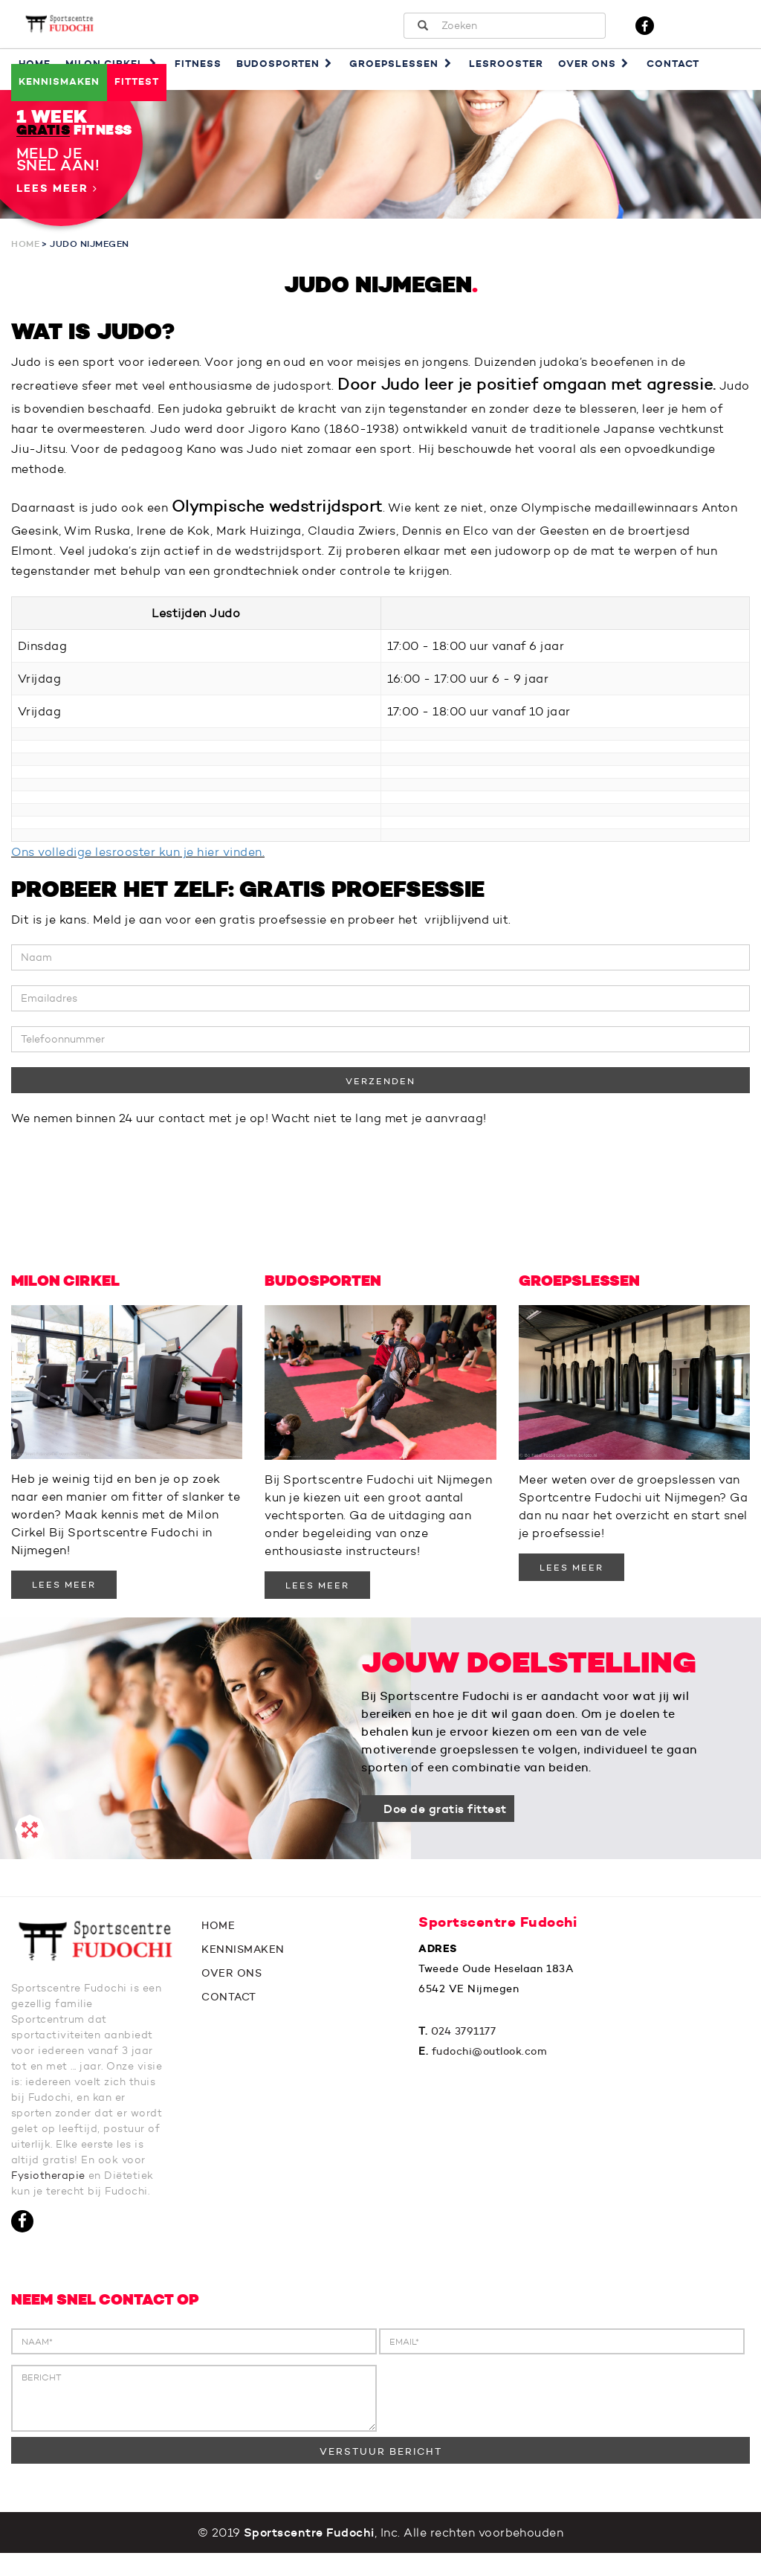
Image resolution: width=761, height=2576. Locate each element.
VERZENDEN (380, 1088)
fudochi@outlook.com (490, 2058)
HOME (218, 1932)
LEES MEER (64, 1591)
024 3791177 (463, 2038)
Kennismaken (59, 81)
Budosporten (285, 63)
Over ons (595, 63)
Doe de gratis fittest (445, 1816)
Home (25, 244)
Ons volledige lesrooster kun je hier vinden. (138, 859)
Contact (673, 63)
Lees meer (57, 189)
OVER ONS (231, 1980)
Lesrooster (506, 63)
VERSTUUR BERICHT (381, 2474)
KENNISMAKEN (243, 1956)
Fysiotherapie (99, 2183)
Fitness (198, 63)
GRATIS (43, 131)
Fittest (136, 81)
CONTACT (228, 2004)
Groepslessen (401, 63)
